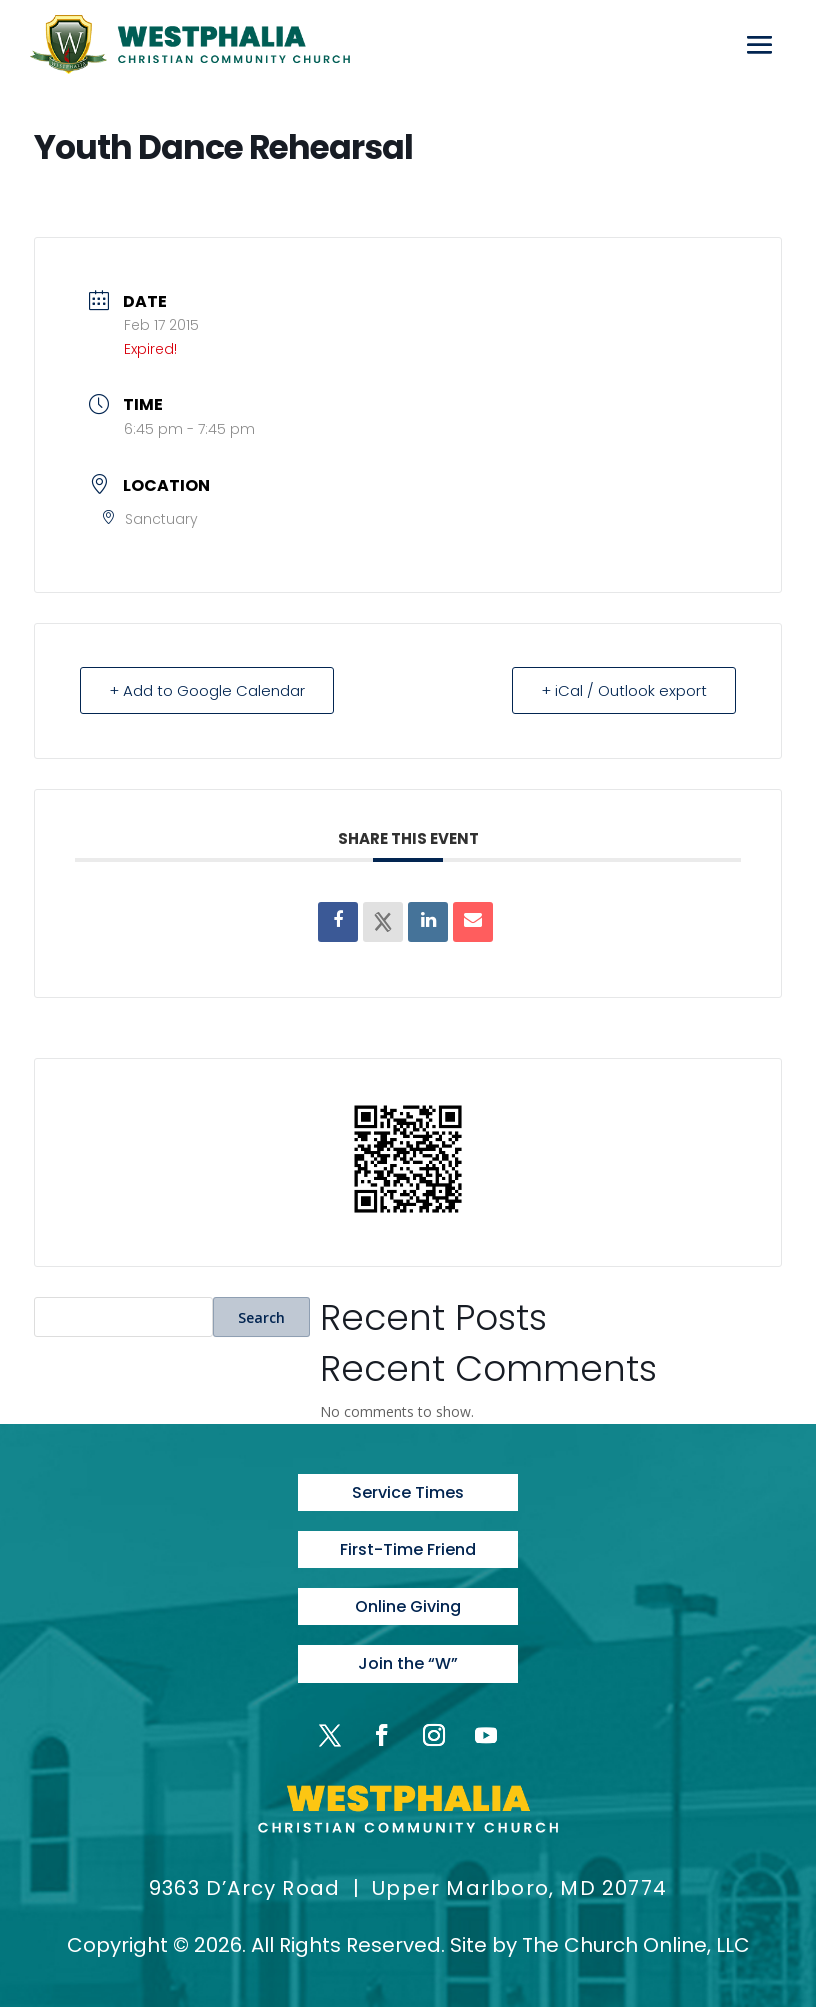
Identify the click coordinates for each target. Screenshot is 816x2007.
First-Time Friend (408, 1549)
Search (261, 1317)
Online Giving (408, 1606)
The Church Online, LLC (636, 1945)
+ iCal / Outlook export (624, 690)
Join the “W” (408, 1663)
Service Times (408, 1492)
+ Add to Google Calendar (207, 690)
